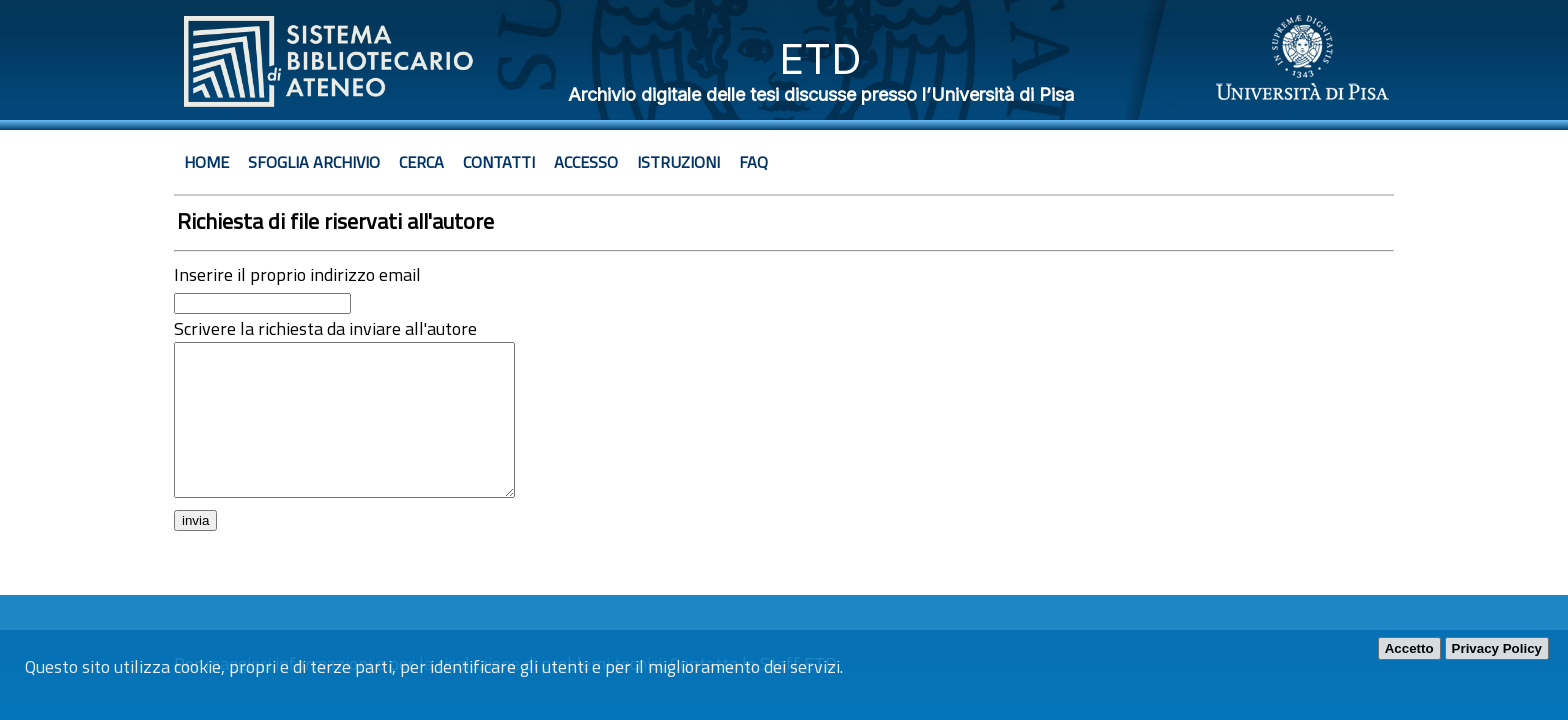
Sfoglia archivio (314, 162)
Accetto (1409, 648)
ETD (820, 58)
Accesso (586, 162)
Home (206, 162)
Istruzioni (678, 162)
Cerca (421, 162)
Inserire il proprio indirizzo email (297, 274)
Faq (753, 162)
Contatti (499, 162)
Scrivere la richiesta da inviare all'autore (325, 328)
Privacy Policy (1497, 648)
